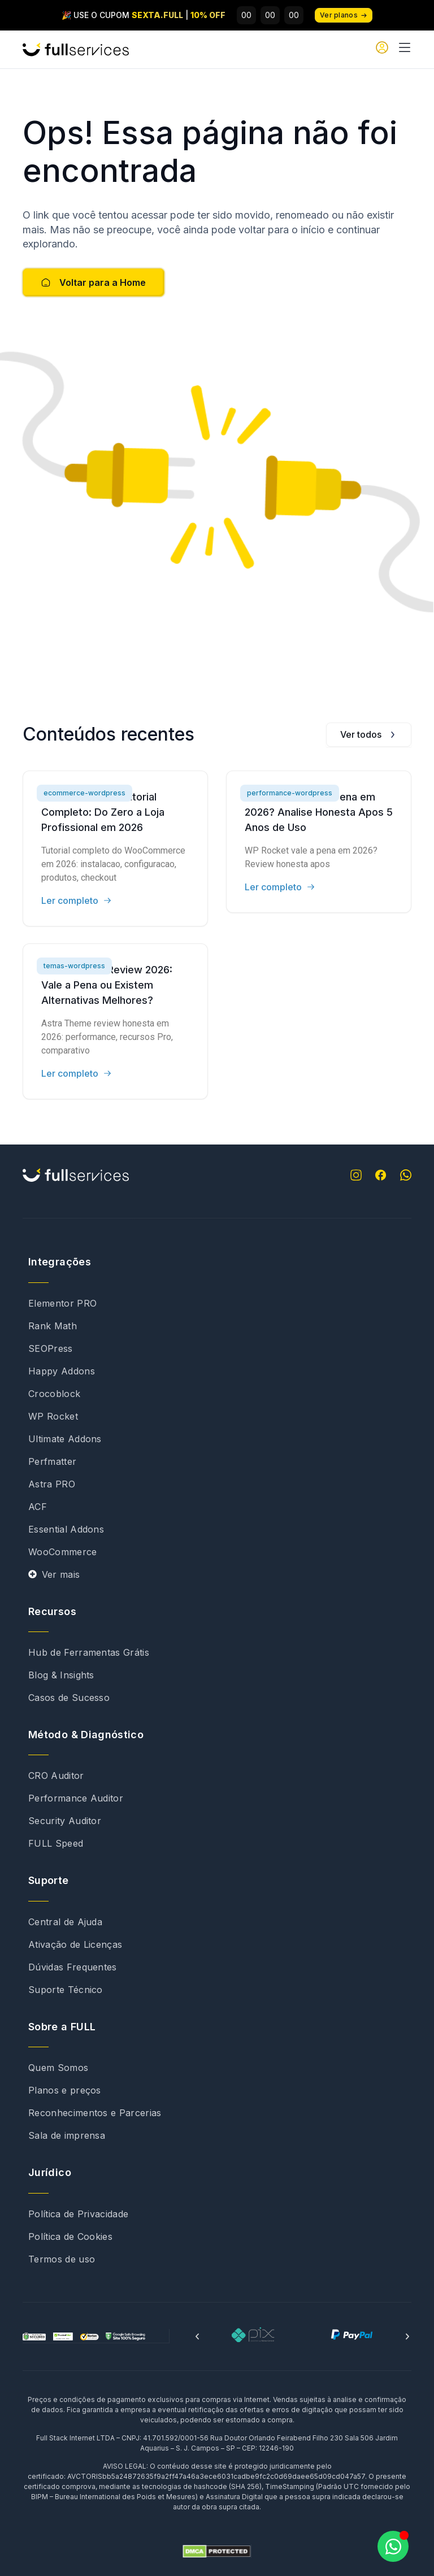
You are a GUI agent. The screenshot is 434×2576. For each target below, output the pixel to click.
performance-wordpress (289, 793)
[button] (197, 2336)
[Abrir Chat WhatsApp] (393, 2546)
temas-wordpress (74, 965)
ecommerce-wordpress (84, 793)
